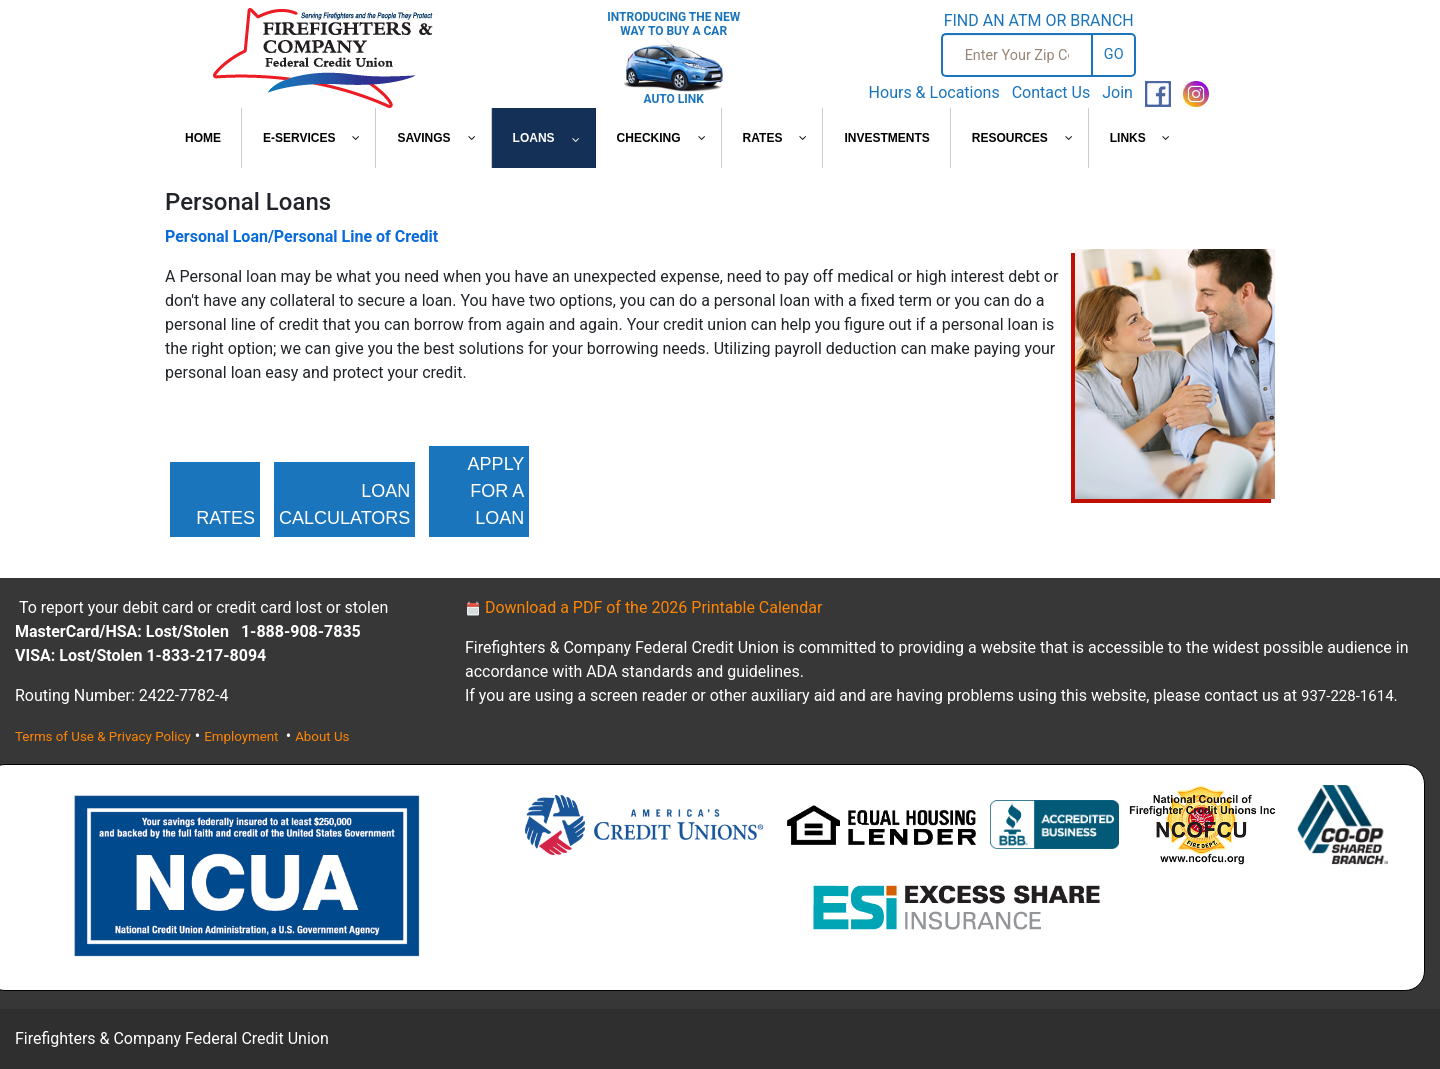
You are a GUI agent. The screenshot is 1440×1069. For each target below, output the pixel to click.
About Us (322, 736)
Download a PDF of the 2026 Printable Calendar (643, 607)
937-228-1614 (1347, 696)
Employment (243, 736)
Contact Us (1051, 92)
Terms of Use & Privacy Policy (103, 736)
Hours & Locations (934, 92)
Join (1117, 92)
